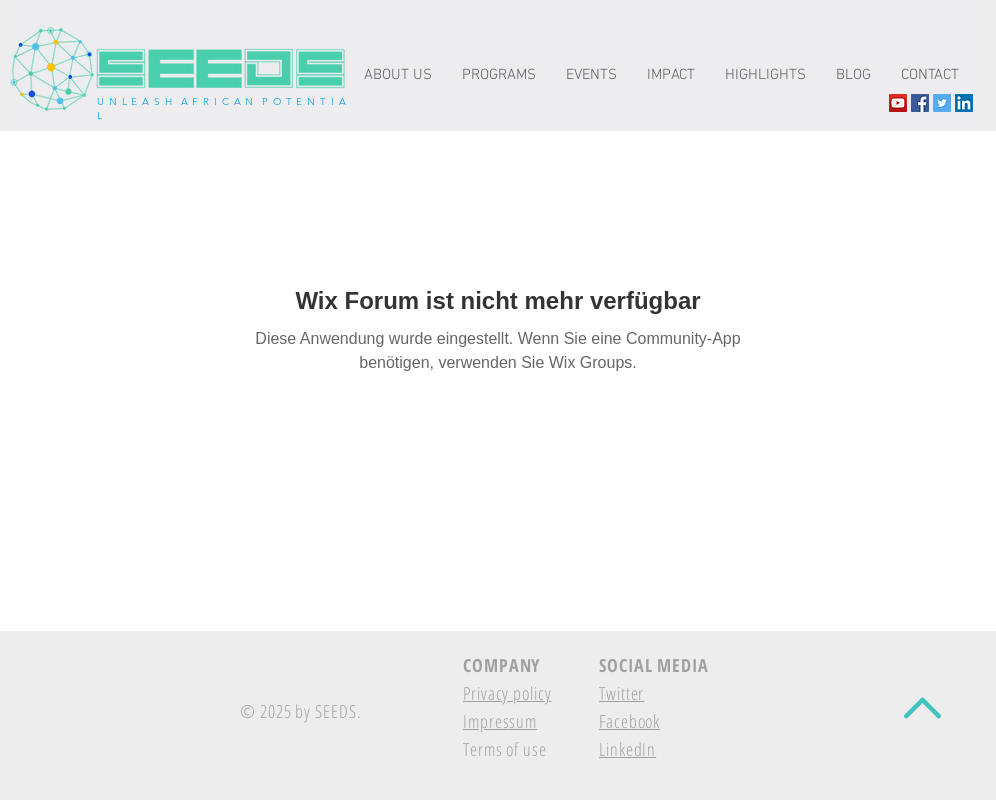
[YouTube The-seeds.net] (898, 103)
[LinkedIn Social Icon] (964, 103)
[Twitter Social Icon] (942, 103)
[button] (671, 75)
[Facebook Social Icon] (920, 103)
